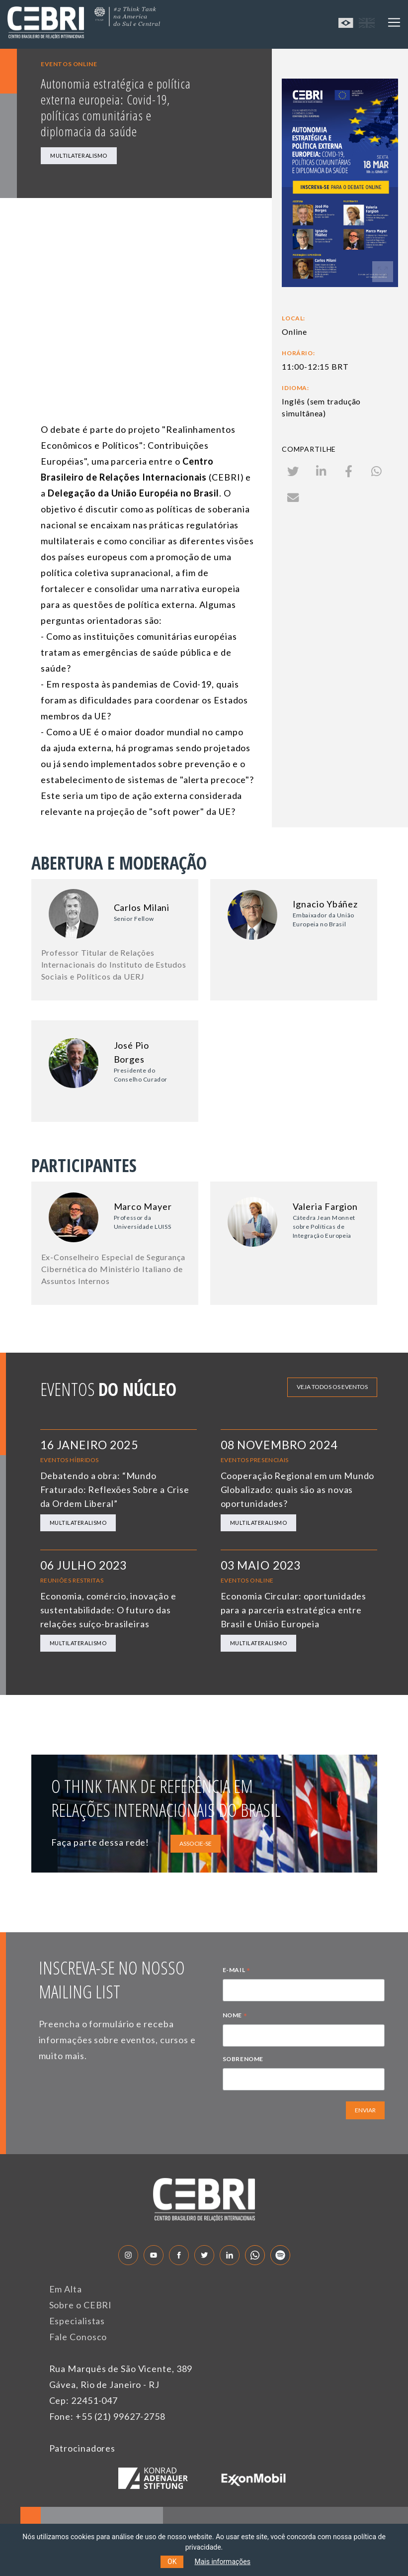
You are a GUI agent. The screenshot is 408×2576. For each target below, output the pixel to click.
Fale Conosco (78, 2336)
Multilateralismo (78, 155)
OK (171, 2562)
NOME (235, 2016)
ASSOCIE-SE (195, 1843)
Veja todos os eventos (332, 1386)
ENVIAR (365, 2110)
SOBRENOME (243, 2059)
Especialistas (77, 2320)
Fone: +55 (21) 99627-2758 (107, 2416)
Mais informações (222, 2562)
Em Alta (65, 2288)
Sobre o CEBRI (80, 2304)
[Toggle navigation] (394, 22)
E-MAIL (236, 1971)
